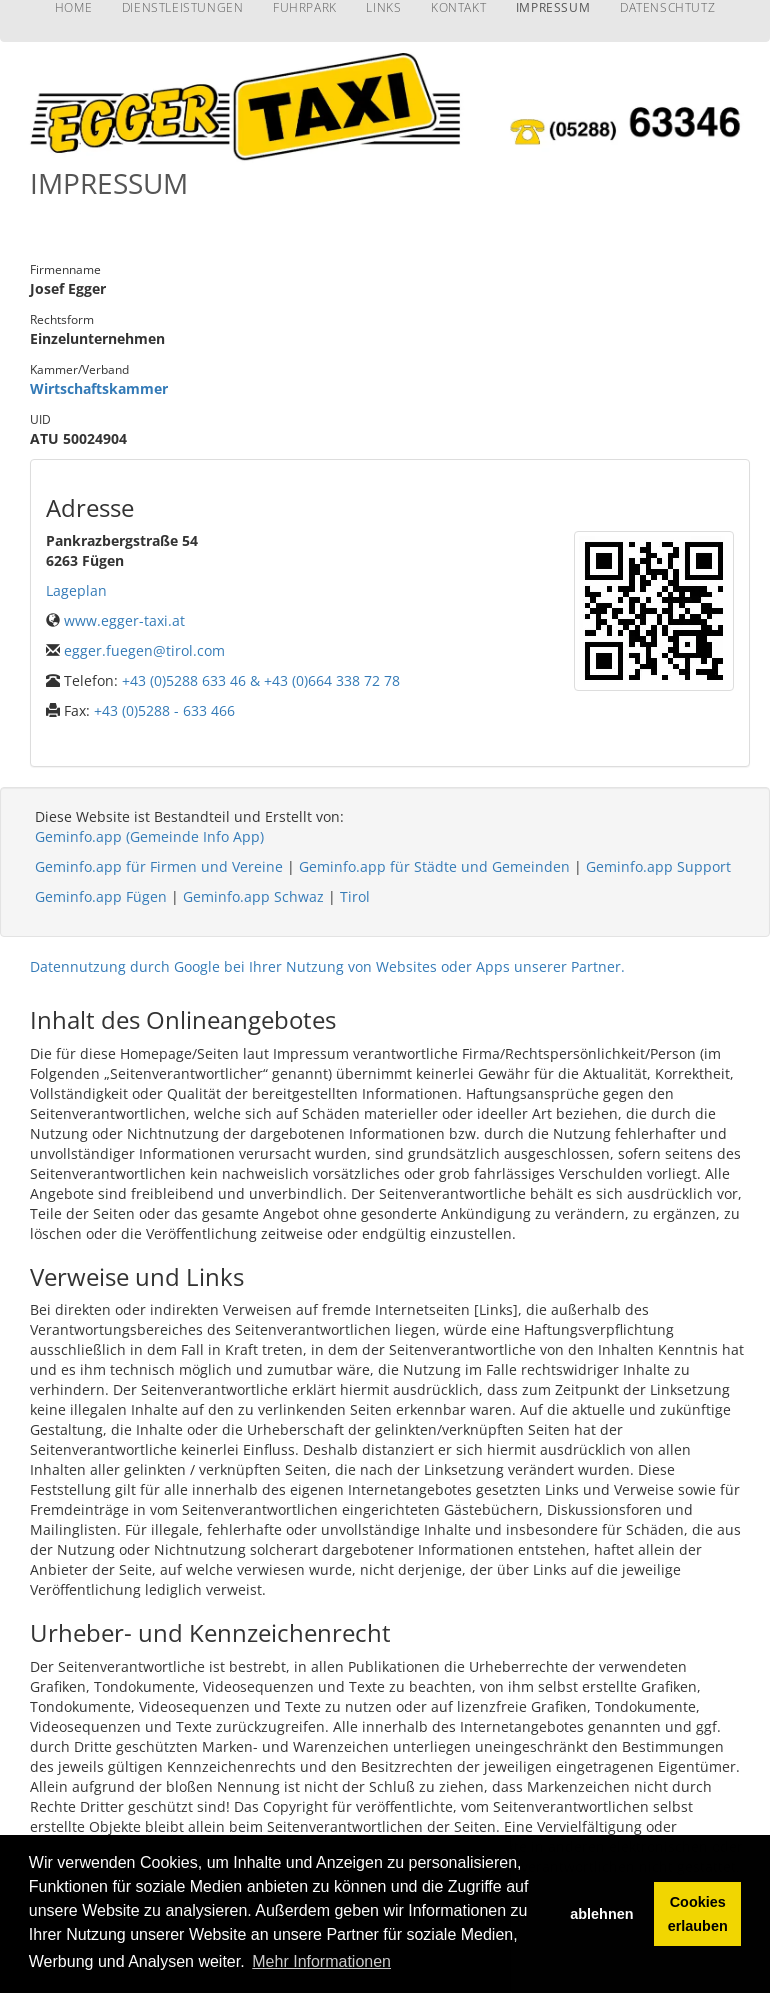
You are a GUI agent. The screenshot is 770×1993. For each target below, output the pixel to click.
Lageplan (76, 590)
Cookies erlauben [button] (698, 1914)
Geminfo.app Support (658, 866)
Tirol (355, 896)
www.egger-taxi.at (124, 620)
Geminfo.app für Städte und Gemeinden (434, 866)
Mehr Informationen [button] (321, 1961)
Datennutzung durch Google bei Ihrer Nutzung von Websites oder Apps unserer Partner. (327, 966)
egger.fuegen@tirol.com (144, 650)
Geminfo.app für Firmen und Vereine (159, 866)
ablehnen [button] (601, 1914)
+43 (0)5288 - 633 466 (164, 710)
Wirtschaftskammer (99, 388)
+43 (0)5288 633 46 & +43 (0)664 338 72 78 (261, 680)
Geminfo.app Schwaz (253, 896)
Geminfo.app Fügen (101, 896)
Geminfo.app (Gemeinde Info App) (149, 836)
